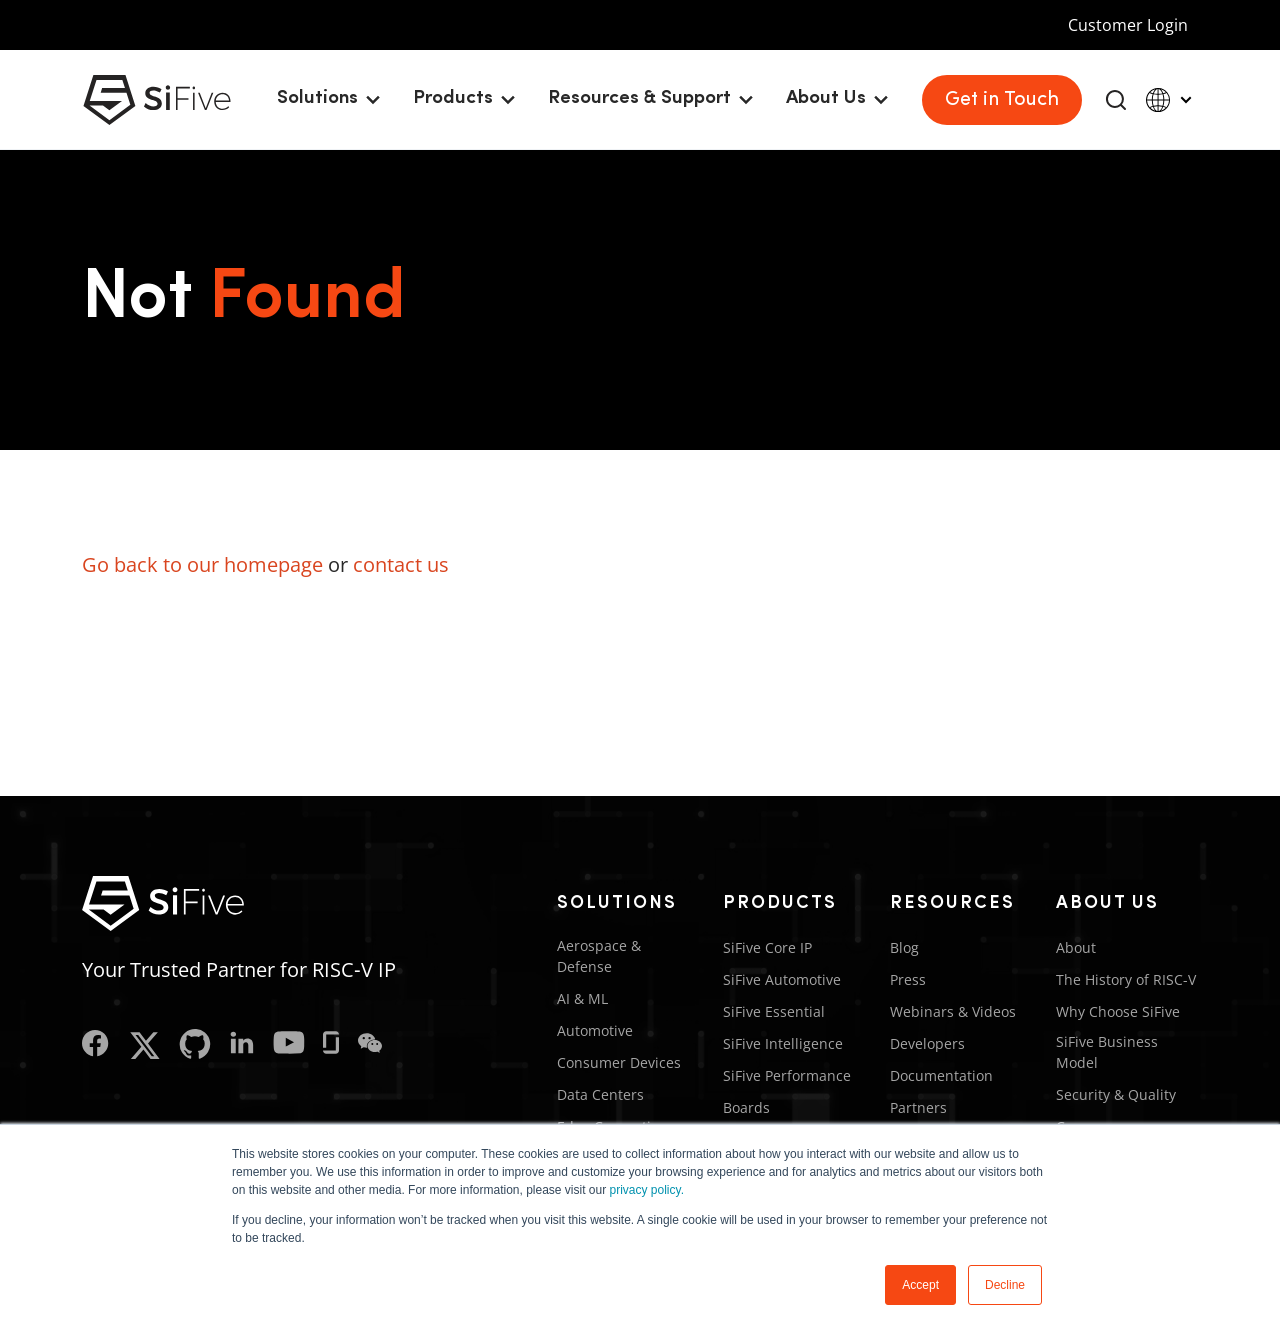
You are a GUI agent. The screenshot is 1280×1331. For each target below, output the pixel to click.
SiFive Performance (787, 1075)
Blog (904, 947)
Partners (918, 1107)
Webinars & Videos (953, 1011)
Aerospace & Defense (599, 956)
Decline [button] (1005, 1285)
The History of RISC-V (1126, 979)
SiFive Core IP (767, 947)
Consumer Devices (619, 1062)
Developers (927, 1043)
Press (908, 979)
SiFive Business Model (1107, 1052)
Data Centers (600, 1094)
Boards (746, 1107)
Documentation (941, 1075)
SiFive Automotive (782, 979)
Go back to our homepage (202, 564)
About (1076, 947)
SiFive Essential (774, 1011)
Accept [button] (920, 1285)
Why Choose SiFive (1118, 1011)
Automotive (595, 1030)
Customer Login (1128, 25)
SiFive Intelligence (783, 1043)
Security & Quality (1116, 1094)
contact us (401, 564)
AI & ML (582, 998)
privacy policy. (647, 1190)
